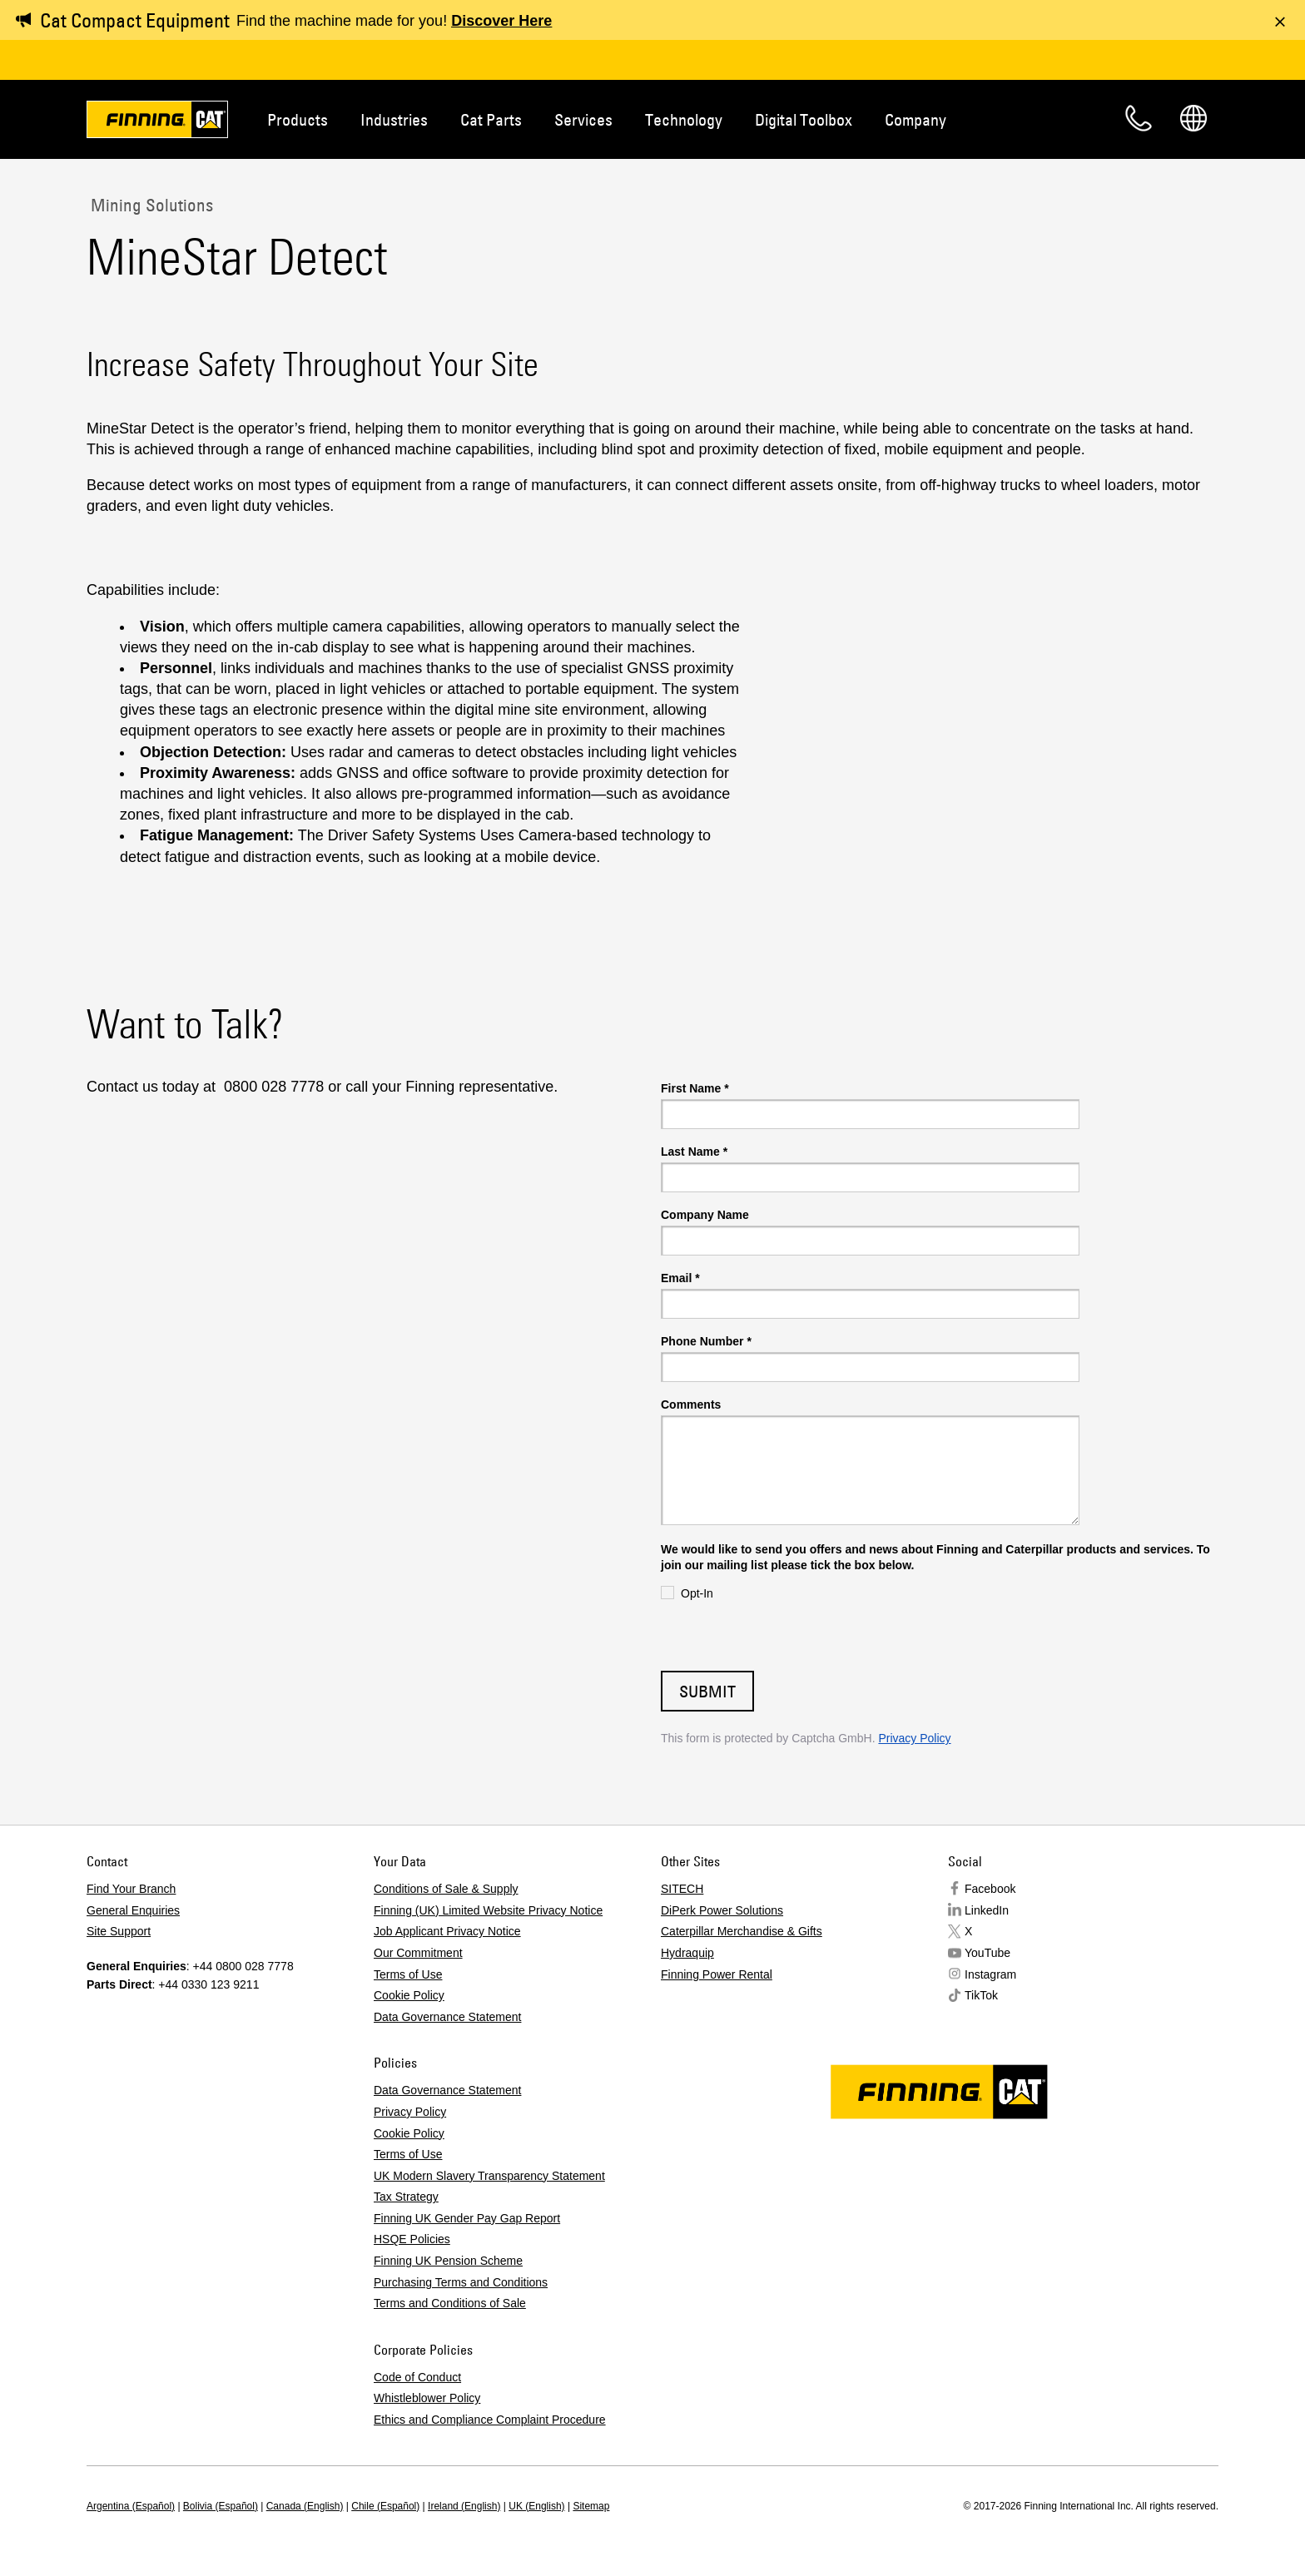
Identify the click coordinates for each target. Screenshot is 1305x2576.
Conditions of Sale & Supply (446, 1888)
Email (680, 1278)
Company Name (705, 1215)
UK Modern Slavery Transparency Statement (489, 2175)
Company (915, 119)
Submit (707, 1691)
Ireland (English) (464, 2506)
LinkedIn (987, 1910)
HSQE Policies (412, 2239)
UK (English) (536, 2506)
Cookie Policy (409, 1995)
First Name (695, 1088)
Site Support (119, 1931)
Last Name (694, 1151)
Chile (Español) (385, 2506)
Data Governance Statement (447, 2017)
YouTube (987, 1952)
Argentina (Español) (131, 2506)
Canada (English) (305, 2506)
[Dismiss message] (1280, 21)
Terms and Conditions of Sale (450, 2303)
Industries (394, 119)
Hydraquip (687, 1952)
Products (297, 119)
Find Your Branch (131, 1888)
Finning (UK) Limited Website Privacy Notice (488, 1910)
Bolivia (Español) (220, 2506)
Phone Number (706, 1341)
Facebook (990, 1888)
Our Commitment (418, 1952)
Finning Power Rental (716, 1974)
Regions (1193, 118)
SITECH (682, 1888)
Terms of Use (408, 1974)
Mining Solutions (150, 204)
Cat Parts (491, 119)
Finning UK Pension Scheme (448, 2260)
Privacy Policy (914, 1738)
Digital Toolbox (803, 119)
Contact (1138, 118)
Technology (683, 119)
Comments (691, 1404)
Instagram (990, 1974)
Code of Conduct (417, 2377)
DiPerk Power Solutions (722, 1910)
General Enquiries (133, 1910)
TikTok (981, 1995)
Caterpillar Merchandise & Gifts (741, 1931)
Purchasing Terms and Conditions (461, 2282)
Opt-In (697, 1593)
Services (583, 119)
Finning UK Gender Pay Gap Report (467, 2218)
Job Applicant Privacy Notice (447, 1931)
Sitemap (591, 2506)
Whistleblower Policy (427, 2398)
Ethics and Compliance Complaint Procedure (490, 2419)
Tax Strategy (406, 2196)
